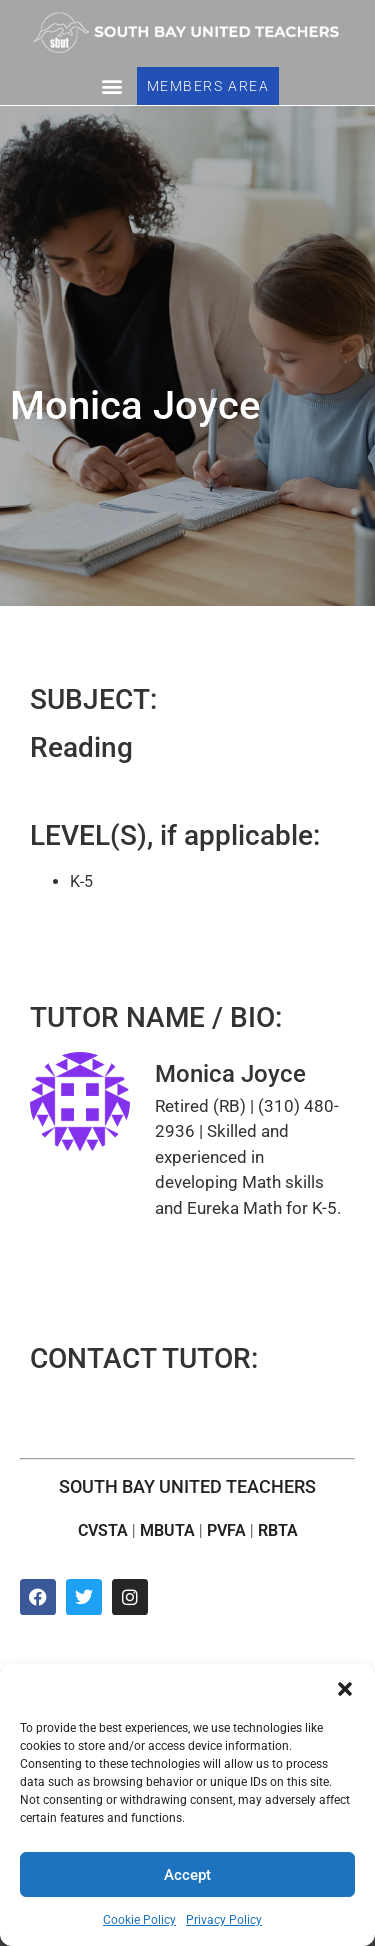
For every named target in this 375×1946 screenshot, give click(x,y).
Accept (187, 1875)
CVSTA (103, 1530)
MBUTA (167, 1530)
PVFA (226, 1530)
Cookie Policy (139, 1920)
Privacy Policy (224, 1920)
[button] (345, 1689)
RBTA (278, 1530)
